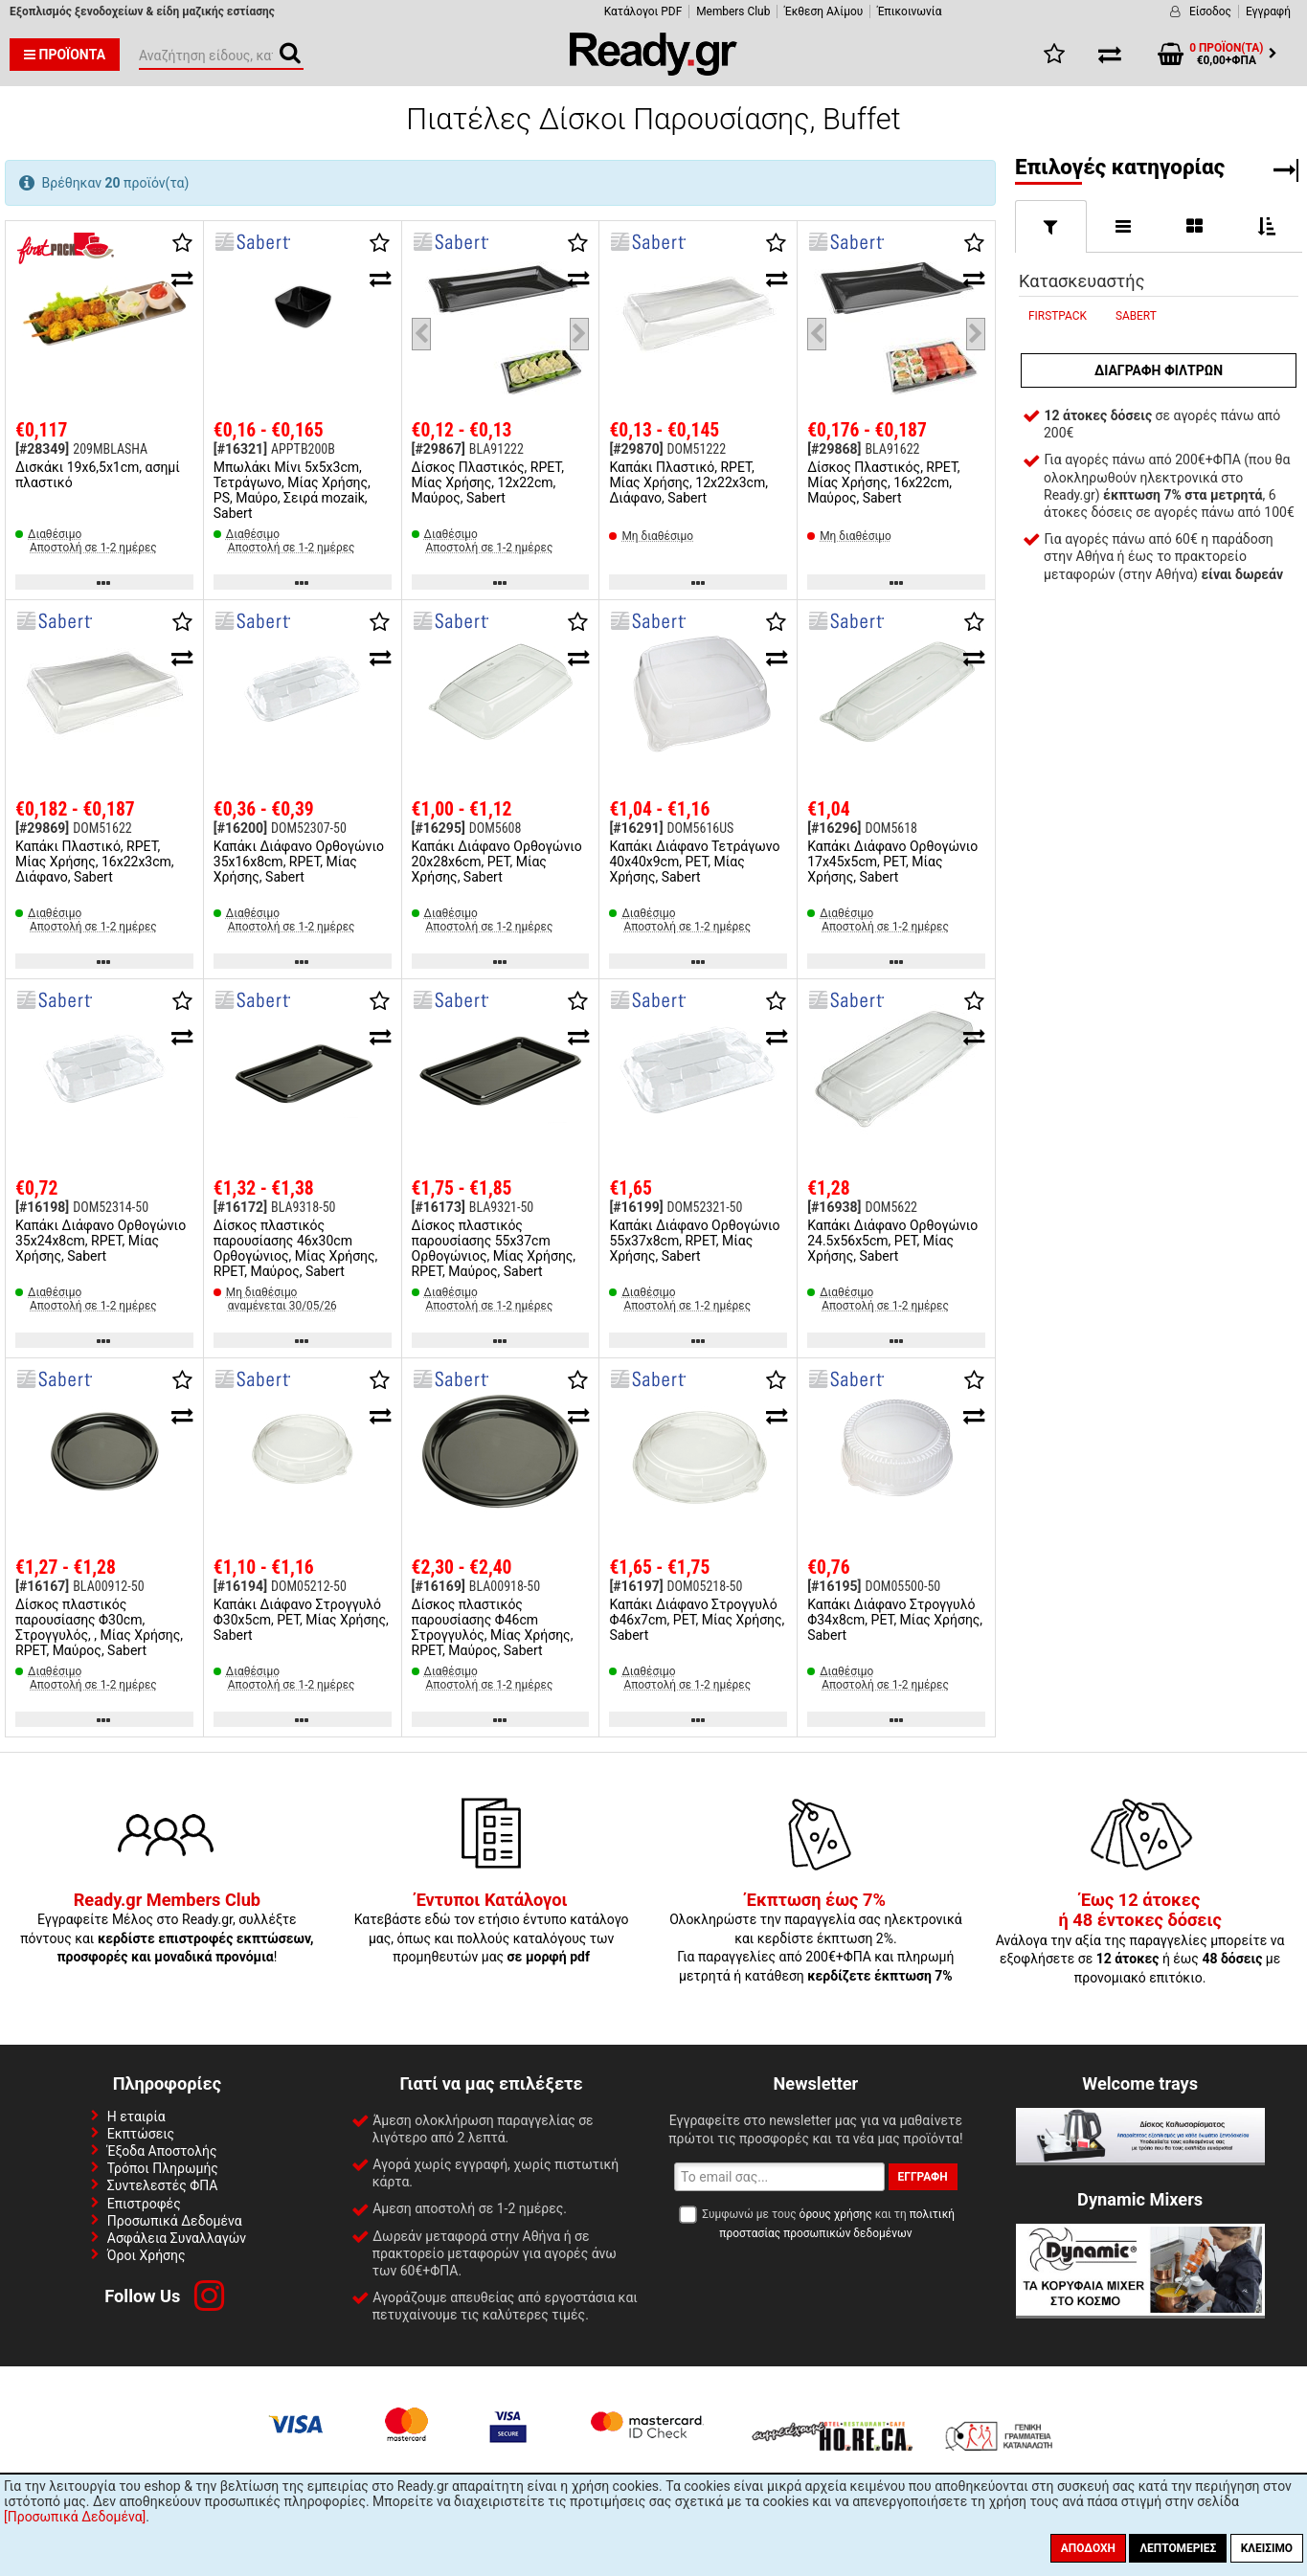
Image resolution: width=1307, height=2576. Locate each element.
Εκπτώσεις (140, 2133)
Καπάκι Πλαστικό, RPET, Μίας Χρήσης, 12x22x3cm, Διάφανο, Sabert (688, 482)
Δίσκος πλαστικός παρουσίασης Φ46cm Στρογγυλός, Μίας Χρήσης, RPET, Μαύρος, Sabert (493, 1627)
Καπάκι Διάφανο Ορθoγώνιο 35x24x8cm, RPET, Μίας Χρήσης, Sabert (100, 1241)
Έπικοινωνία (909, 11)
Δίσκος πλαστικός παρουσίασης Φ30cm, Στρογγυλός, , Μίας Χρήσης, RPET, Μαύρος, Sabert (99, 1627)
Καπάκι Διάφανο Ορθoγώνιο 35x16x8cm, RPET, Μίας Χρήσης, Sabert (299, 862)
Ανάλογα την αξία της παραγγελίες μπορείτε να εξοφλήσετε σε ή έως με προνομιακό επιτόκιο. (1140, 1939)
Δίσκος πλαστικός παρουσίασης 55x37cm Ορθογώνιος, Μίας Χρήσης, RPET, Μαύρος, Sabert (494, 1248)
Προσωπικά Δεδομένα (174, 2221)
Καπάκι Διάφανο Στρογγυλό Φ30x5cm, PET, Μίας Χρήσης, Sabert (301, 1620)
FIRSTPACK (1057, 316)
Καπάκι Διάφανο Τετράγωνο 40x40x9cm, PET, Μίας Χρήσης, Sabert (694, 862)
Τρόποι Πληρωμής (162, 2168)
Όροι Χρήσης (146, 2255)
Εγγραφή (1268, 11)
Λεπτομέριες (1177, 2548)
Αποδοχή (1088, 2548)
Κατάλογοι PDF (643, 11)
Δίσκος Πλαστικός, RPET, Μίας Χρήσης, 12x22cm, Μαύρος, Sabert (488, 482)
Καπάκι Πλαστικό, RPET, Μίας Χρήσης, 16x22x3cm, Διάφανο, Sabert (94, 862)
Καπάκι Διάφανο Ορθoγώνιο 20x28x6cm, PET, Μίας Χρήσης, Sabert (497, 862)
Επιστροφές (144, 2203)
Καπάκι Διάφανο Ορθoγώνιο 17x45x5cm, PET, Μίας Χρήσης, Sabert (892, 862)
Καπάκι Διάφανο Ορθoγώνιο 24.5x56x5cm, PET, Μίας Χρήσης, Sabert (892, 1241)
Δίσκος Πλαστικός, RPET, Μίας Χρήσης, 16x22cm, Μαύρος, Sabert (883, 482)
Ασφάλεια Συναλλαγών (176, 2238)
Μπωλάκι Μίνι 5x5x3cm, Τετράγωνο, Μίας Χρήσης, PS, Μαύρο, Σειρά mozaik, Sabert (292, 490)
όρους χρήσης (836, 2214)
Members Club (733, 11)
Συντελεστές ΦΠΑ (162, 2185)
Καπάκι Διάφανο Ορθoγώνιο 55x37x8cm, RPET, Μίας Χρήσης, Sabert (694, 1241)
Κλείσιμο (1267, 2548)
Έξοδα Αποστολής (162, 2151)
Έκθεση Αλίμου (823, 11)
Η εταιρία (136, 2116)
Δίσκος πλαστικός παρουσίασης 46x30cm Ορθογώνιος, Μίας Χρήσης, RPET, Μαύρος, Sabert (296, 1248)
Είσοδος (1210, 11)
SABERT (1136, 316)
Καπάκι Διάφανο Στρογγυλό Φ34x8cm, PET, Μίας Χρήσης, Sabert (894, 1620)
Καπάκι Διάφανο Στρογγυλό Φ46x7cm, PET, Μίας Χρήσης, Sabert (696, 1620)
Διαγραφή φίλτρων (1158, 370)
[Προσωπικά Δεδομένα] (75, 2516)
